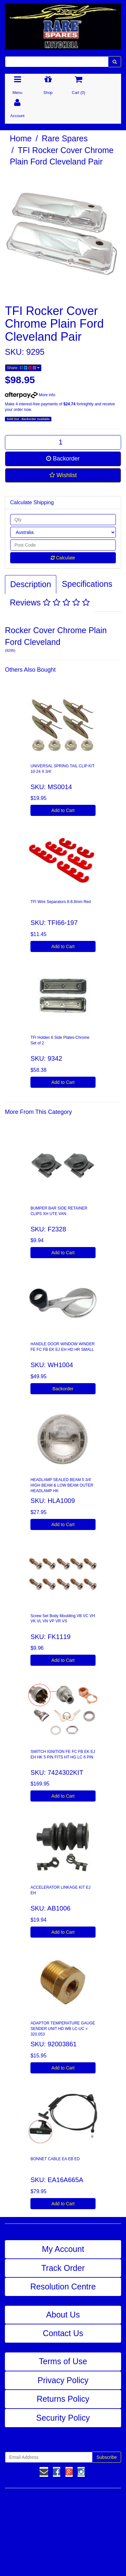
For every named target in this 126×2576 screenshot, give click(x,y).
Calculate (63, 557)
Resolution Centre (63, 2286)
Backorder (63, 458)
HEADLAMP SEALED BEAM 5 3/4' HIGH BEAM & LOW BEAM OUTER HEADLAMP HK (61, 1485)
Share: (23, 368)
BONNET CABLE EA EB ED (55, 2159)
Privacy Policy (63, 2380)
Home (21, 138)
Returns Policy (63, 2398)
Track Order (62, 2267)
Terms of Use (63, 2361)
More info (30, 395)
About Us (63, 2314)
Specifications (87, 583)
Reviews (50, 602)
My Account (63, 2249)
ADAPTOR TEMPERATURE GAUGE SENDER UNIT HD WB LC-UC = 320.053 (62, 2029)
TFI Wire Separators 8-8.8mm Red (60, 901)
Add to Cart (63, 810)
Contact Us (63, 2333)
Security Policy (63, 2417)
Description (30, 584)
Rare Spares (65, 138)
